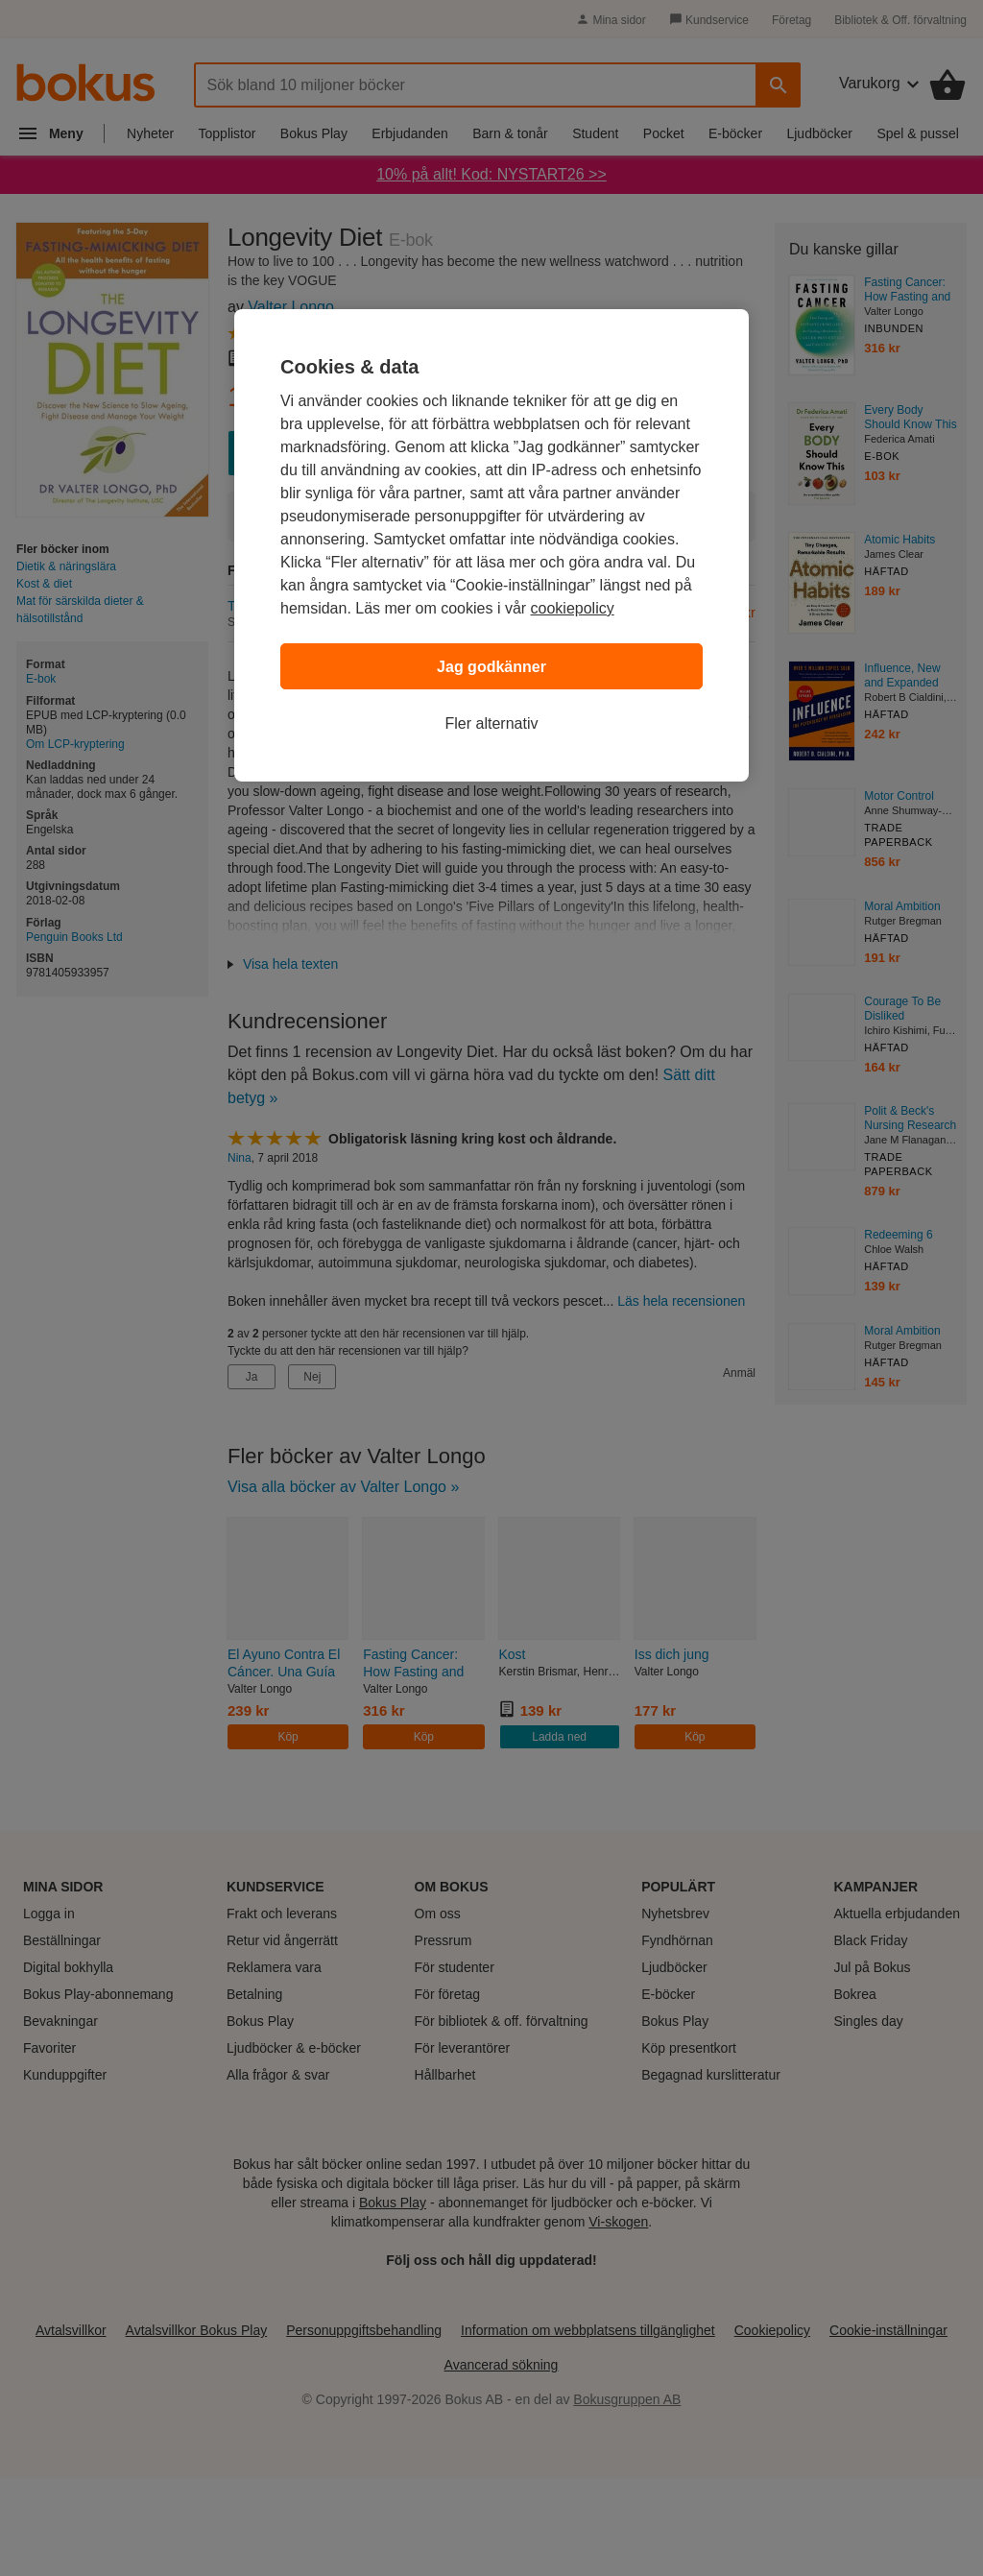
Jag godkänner (491, 667)
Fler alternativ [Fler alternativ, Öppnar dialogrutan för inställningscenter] (492, 723)
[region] (491, 545)
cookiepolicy (572, 608)
